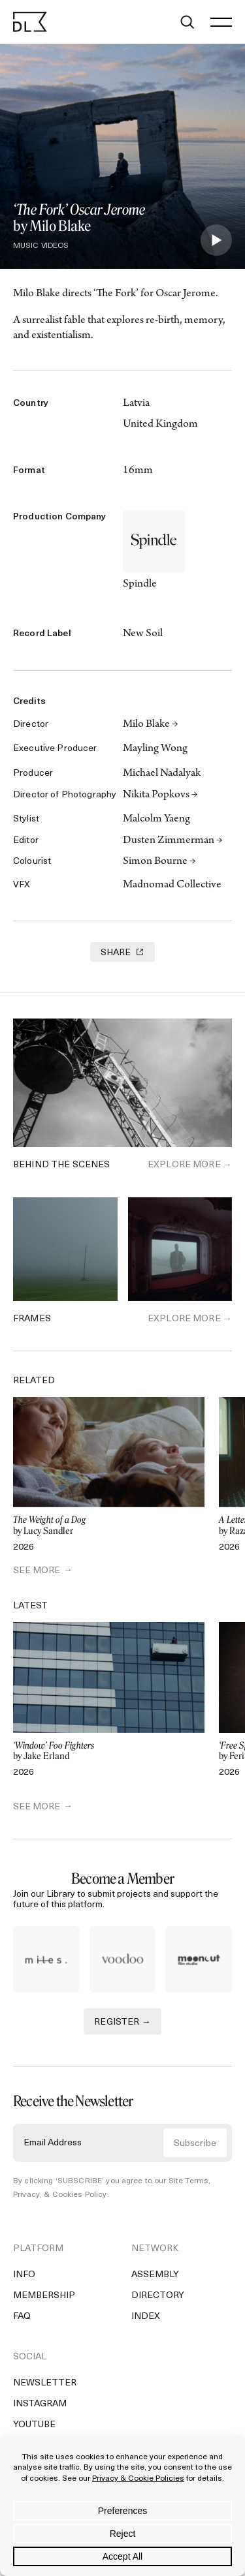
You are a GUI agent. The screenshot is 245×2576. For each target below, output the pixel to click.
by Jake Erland (108, 1751)
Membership (44, 2301)
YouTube (34, 2430)
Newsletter (44, 2388)
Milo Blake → (150, 725)
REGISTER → (122, 2027)
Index (145, 2322)
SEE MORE (36, 1571)
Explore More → (190, 1165)
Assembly (155, 2280)
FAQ (22, 2322)
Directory (157, 2301)
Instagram (40, 2409)
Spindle (140, 584)
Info (24, 2280)
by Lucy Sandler (108, 1526)
